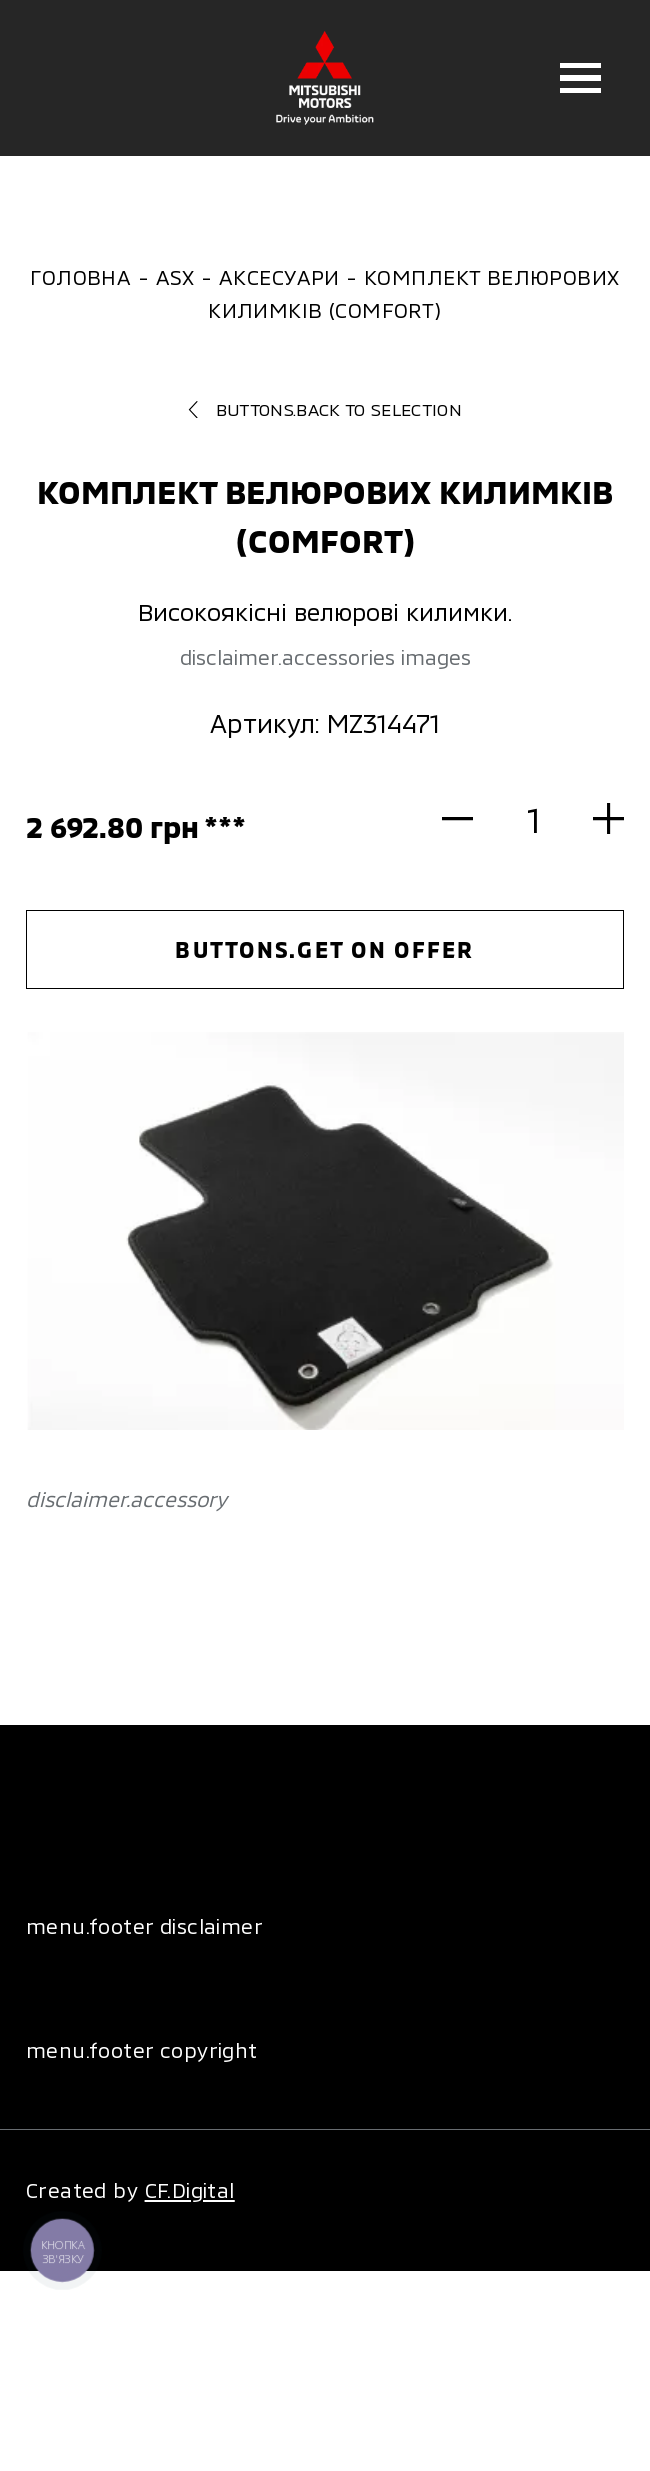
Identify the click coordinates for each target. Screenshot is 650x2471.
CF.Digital (190, 2189)
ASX (175, 276)
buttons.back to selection (325, 409)
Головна (80, 276)
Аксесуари (279, 276)
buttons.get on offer (324, 949)
